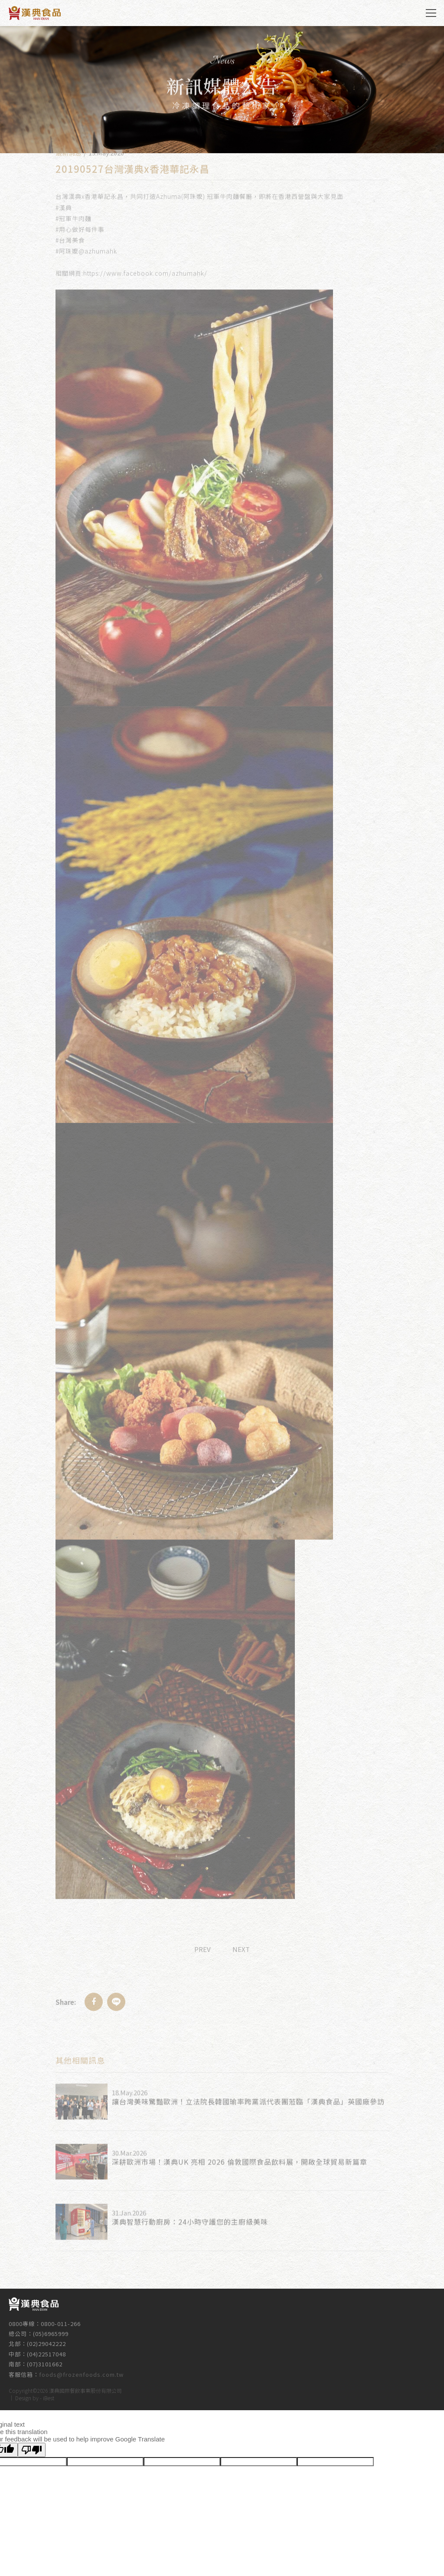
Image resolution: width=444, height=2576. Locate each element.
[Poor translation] (32, 2450)
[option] (222, 89)
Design (23, 2396)
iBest (48, 2396)
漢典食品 (35, 13)
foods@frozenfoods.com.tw (81, 2369)
